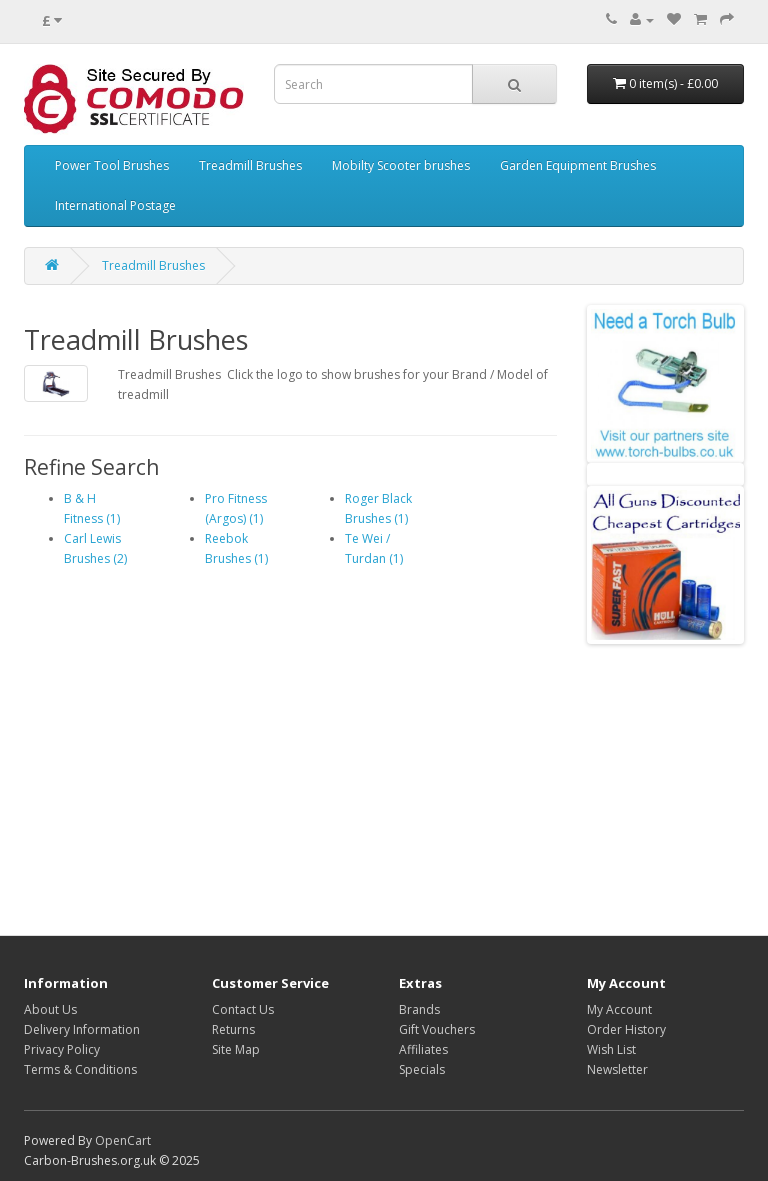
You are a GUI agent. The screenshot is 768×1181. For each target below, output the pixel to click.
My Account (619, 1009)
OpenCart (123, 1140)
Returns (233, 1029)
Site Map (236, 1049)
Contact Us (243, 1009)
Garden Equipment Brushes (578, 165)
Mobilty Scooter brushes (401, 165)
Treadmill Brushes (250, 165)
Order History (626, 1029)
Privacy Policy (62, 1049)
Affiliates (423, 1049)
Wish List (611, 1049)
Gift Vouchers (437, 1029)
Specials (422, 1069)
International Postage (115, 205)
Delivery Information (82, 1029)
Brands (419, 1009)
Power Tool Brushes (112, 165)
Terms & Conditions (80, 1069)
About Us (50, 1009)
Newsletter (617, 1069)
